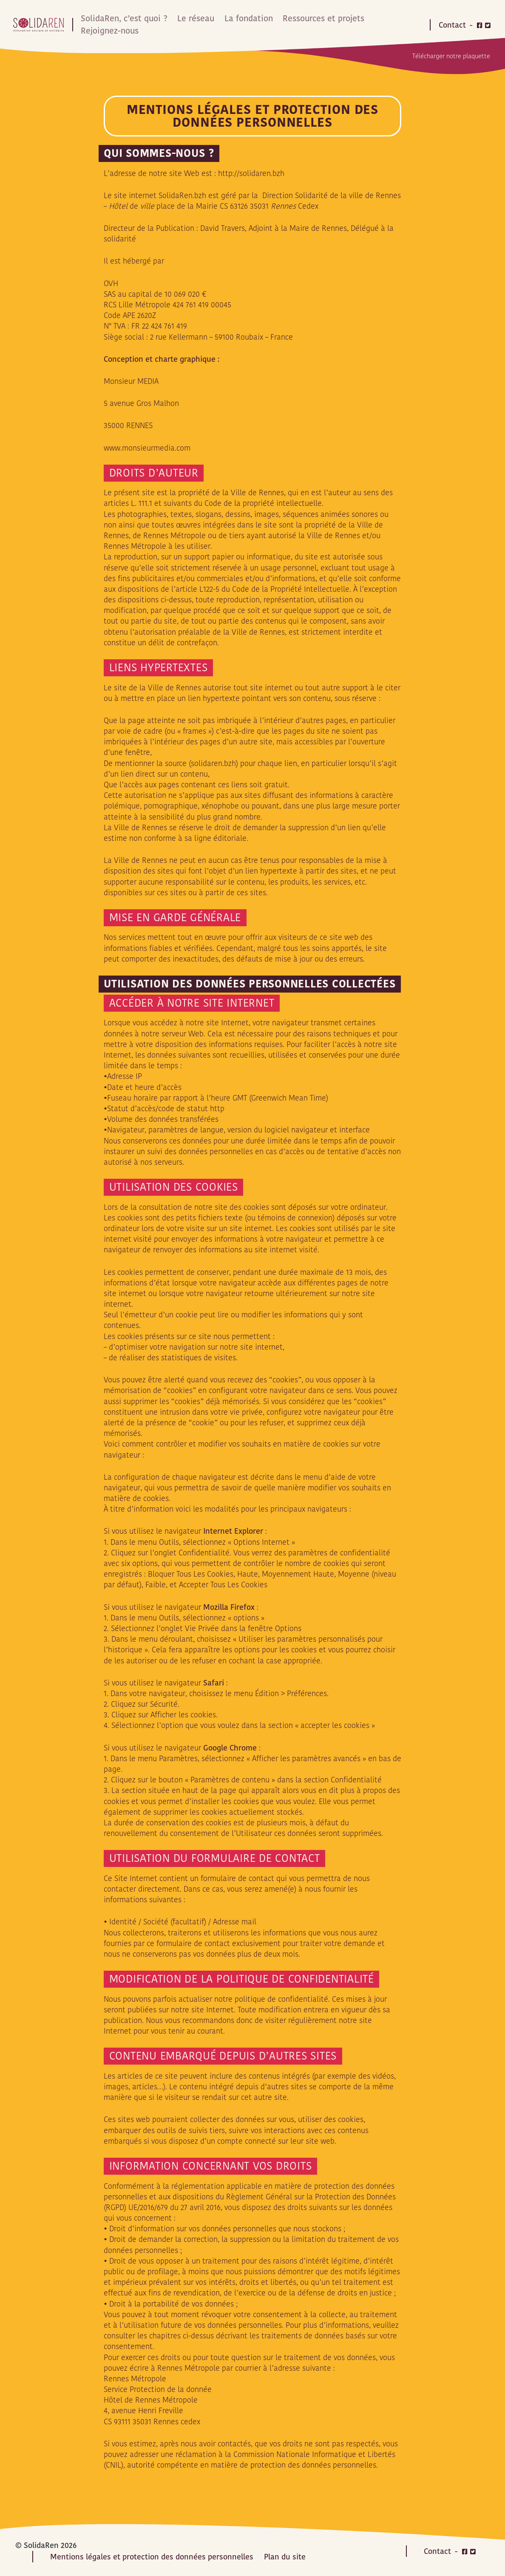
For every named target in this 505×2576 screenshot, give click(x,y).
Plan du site (285, 2555)
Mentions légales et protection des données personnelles (151, 2555)
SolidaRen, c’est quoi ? (122, 18)
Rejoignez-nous (109, 29)
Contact (452, 23)
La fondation (244, 18)
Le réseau (191, 18)
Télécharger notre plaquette (451, 54)
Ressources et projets (317, 18)
